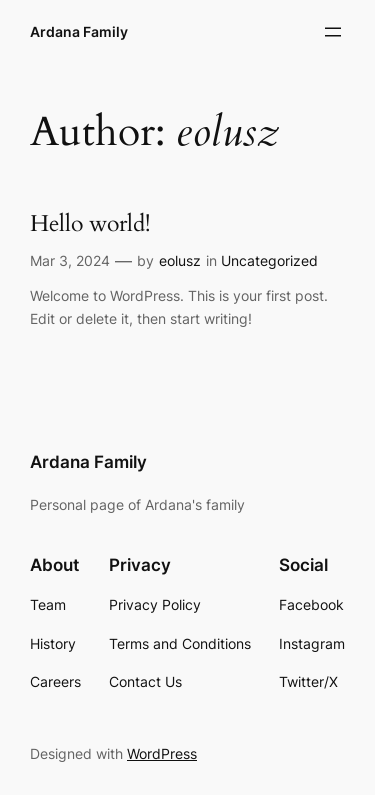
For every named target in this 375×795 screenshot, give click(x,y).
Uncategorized (269, 260)
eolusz (180, 260)
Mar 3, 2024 (70, 260)
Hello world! (90, 224)
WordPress (162, 753)
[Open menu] (333, 32)
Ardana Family (79, 31)
